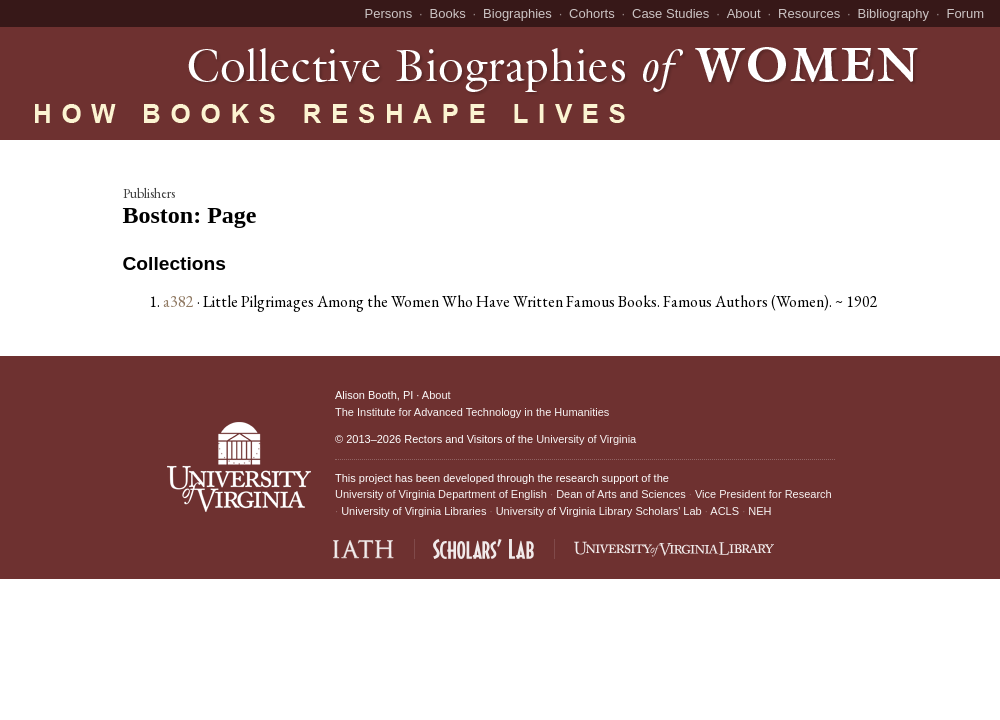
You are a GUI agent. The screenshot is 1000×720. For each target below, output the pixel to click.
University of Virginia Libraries (413, 511)
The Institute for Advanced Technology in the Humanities (472, 412)
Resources (809, 13)
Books (448, 13)
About (744, 13)
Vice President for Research (763, 494)
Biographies (517, 13)
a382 (178, 301)
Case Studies (670, 13)
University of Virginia (586, 439)
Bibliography (894, 13)
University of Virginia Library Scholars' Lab (599, 511)
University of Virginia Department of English (441, 494)
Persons (389, 13)
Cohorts (592, 13)
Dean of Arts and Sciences (621, 494)
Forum (965, 13)
